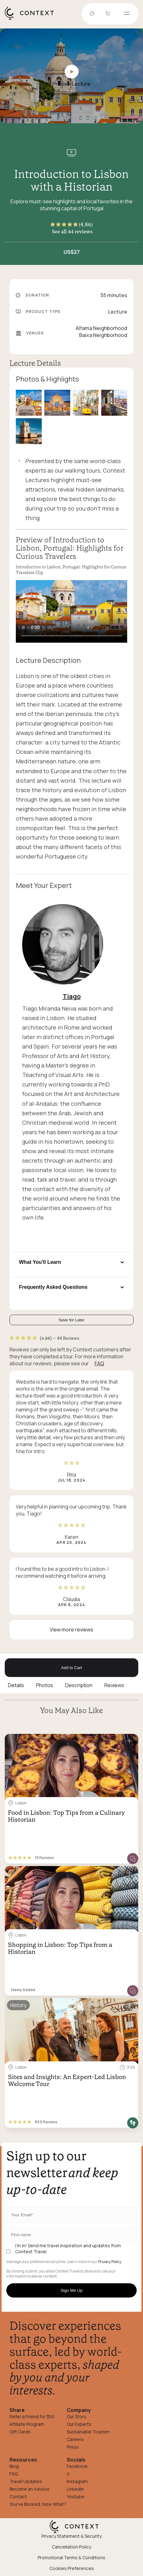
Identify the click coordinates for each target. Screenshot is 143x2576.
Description (78, 1685)
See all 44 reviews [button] (72, 231)
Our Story (76, 2417)
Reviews (114, 1685)
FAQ (99, 1363)
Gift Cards (20, 2432)
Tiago (72, 996)
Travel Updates (25, 2481)
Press (73, 2447)
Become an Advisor (29, 2489)
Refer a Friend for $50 (31, 2417)
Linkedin (75, 2489)
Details (16, 1685)
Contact (18, 2496)
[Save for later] (129, 1741)
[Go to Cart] (108, 14)
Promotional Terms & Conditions (71, 2558)
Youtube (75, 2496)
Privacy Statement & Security (71, 2536)
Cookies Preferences (71, 2568)
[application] (71, 611)
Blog (14, 2466)
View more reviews (71, 1629)
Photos (44, 1685)
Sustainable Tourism (88, 2432)
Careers (75, 2439)
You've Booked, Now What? (37, 2504)
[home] (32, 19)
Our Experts (79, 2424)
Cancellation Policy (71, 2547)
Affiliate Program (26, 2424)
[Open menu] (126, 14)
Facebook (77, 2466)
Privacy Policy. (110, 2261)
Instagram (77, 2481)
